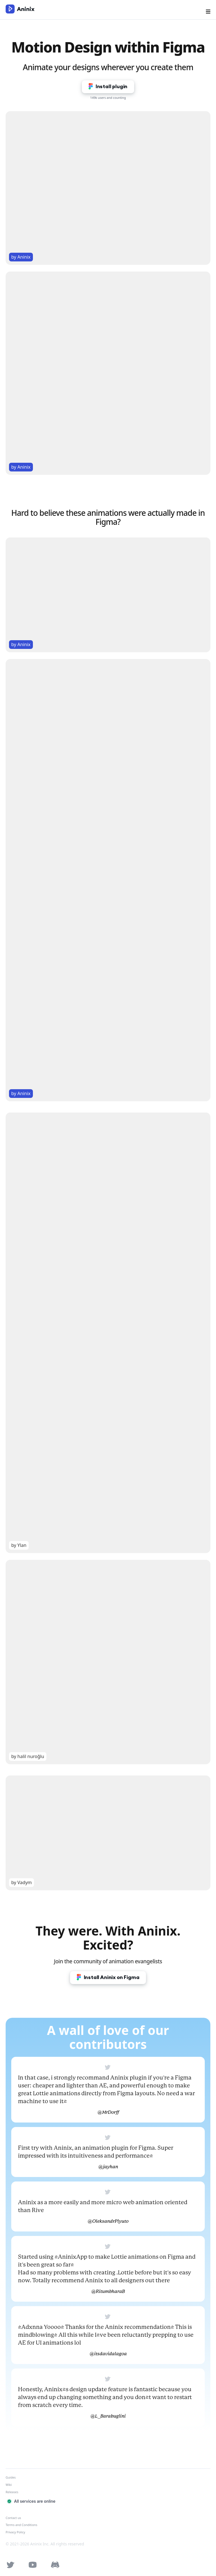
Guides (11, 2477)
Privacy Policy (15, 2532)
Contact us (13, 2518)
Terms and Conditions (21, 2525)
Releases (12, 2492)
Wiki (9, 2484)
